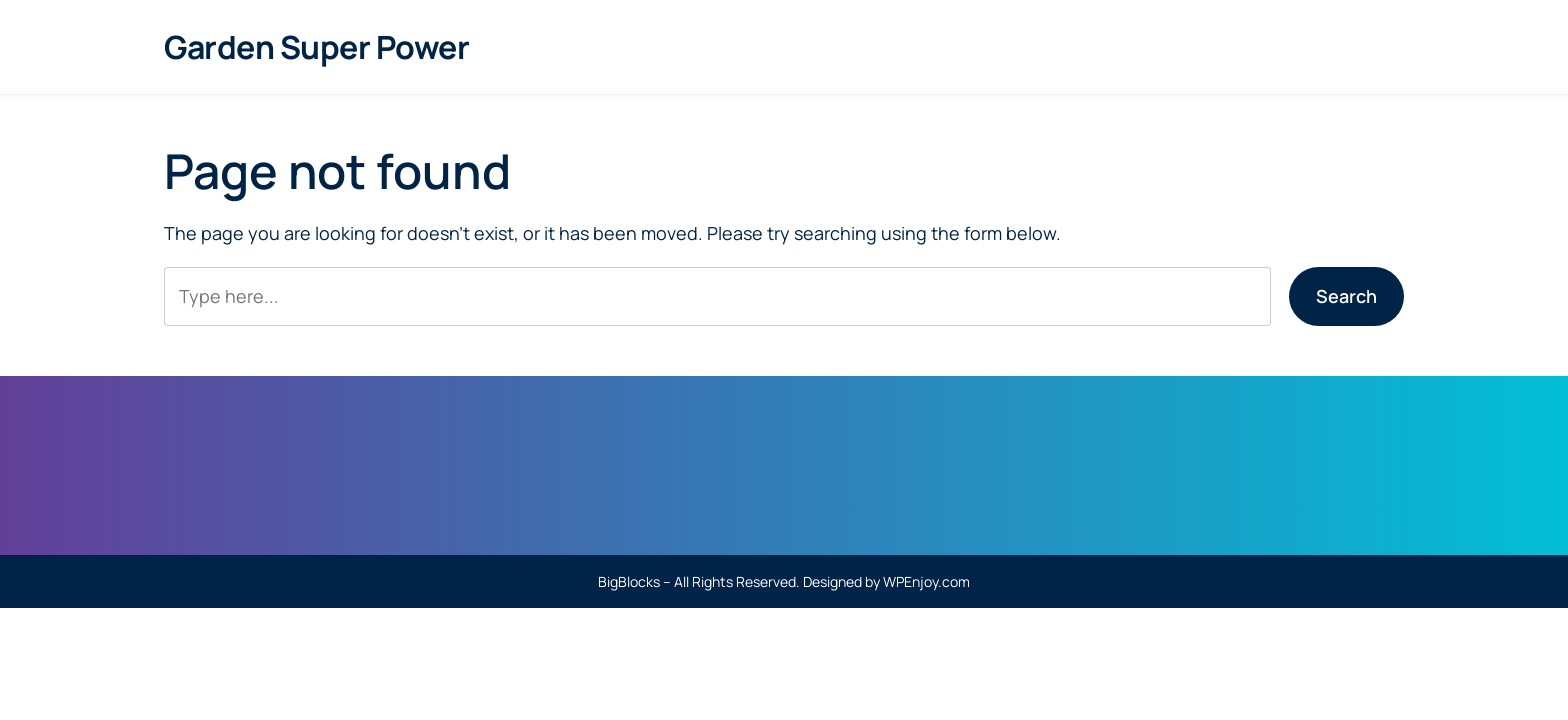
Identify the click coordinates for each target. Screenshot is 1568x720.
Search (1346, 296)
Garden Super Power (316, 47)
